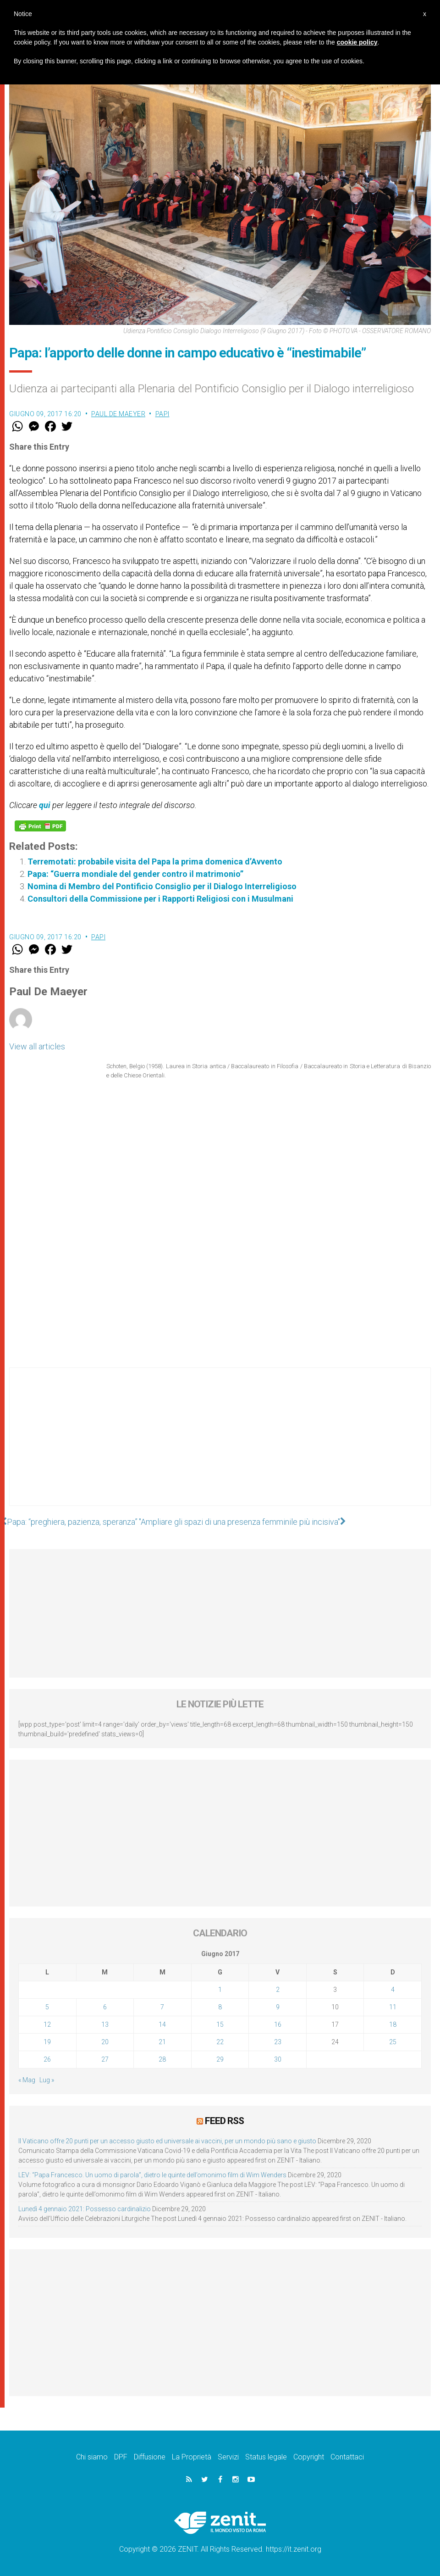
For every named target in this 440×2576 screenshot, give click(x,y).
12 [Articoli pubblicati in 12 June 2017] (47, 2024)
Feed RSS (224, 2120)
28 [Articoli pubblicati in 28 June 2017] (162, 2059)
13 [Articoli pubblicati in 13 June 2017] (105, 2024)
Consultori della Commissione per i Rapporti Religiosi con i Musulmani (160, 898)
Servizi (228, 2457)
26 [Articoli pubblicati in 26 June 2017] (47, 2059)
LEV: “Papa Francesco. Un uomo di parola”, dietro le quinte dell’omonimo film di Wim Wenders (152, 2175)
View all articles (37, 1046)
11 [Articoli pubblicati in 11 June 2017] (392, 2007)
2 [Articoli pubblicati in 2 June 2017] (278, 1989)
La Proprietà (191, 2457)
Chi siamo (92, 2457)
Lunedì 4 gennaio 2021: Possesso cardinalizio (84, 2209)
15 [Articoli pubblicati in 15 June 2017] (220, 2024)
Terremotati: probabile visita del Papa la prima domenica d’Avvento (155, 861)
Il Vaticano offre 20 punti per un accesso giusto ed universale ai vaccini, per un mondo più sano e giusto (167, 2141)
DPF (120, 2457)
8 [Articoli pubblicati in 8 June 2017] (220, 2007)
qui (44, 805)
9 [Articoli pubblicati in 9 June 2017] (278, 2007)
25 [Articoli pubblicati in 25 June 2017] (392, 2042)
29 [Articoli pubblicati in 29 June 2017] (220, 2059)
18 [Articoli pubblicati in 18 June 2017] (392, 2024)
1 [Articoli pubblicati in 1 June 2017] (220, 1989)
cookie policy (357, 42)
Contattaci (347, 2457)
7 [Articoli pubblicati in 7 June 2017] (162, 2007)
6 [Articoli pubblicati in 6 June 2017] (105, 2007)
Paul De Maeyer (118, 414)
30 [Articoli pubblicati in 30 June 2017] (277, 2059)
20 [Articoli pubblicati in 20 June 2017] (105, 2042)
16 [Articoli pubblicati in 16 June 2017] (277, 2024)
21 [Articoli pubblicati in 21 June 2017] (162, 2042)
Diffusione (149, 2457)
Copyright (308, 2457)
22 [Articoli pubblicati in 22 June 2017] (220, 2042)
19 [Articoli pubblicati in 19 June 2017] (47, 2042)
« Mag (26, 2080)
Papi (162, 414)
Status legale (266, 2457)
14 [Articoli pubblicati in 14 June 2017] (162, 2024)
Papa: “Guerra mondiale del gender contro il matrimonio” (135, 874)
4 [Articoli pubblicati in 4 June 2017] (393, 1989)
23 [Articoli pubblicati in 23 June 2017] (277, 2042)
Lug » (46, 2080)
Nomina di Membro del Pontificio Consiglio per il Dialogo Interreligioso (162, 886)
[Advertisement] (220, 1446)
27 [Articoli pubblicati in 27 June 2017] (105, 2059)
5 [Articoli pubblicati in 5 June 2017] (47, 2007)
